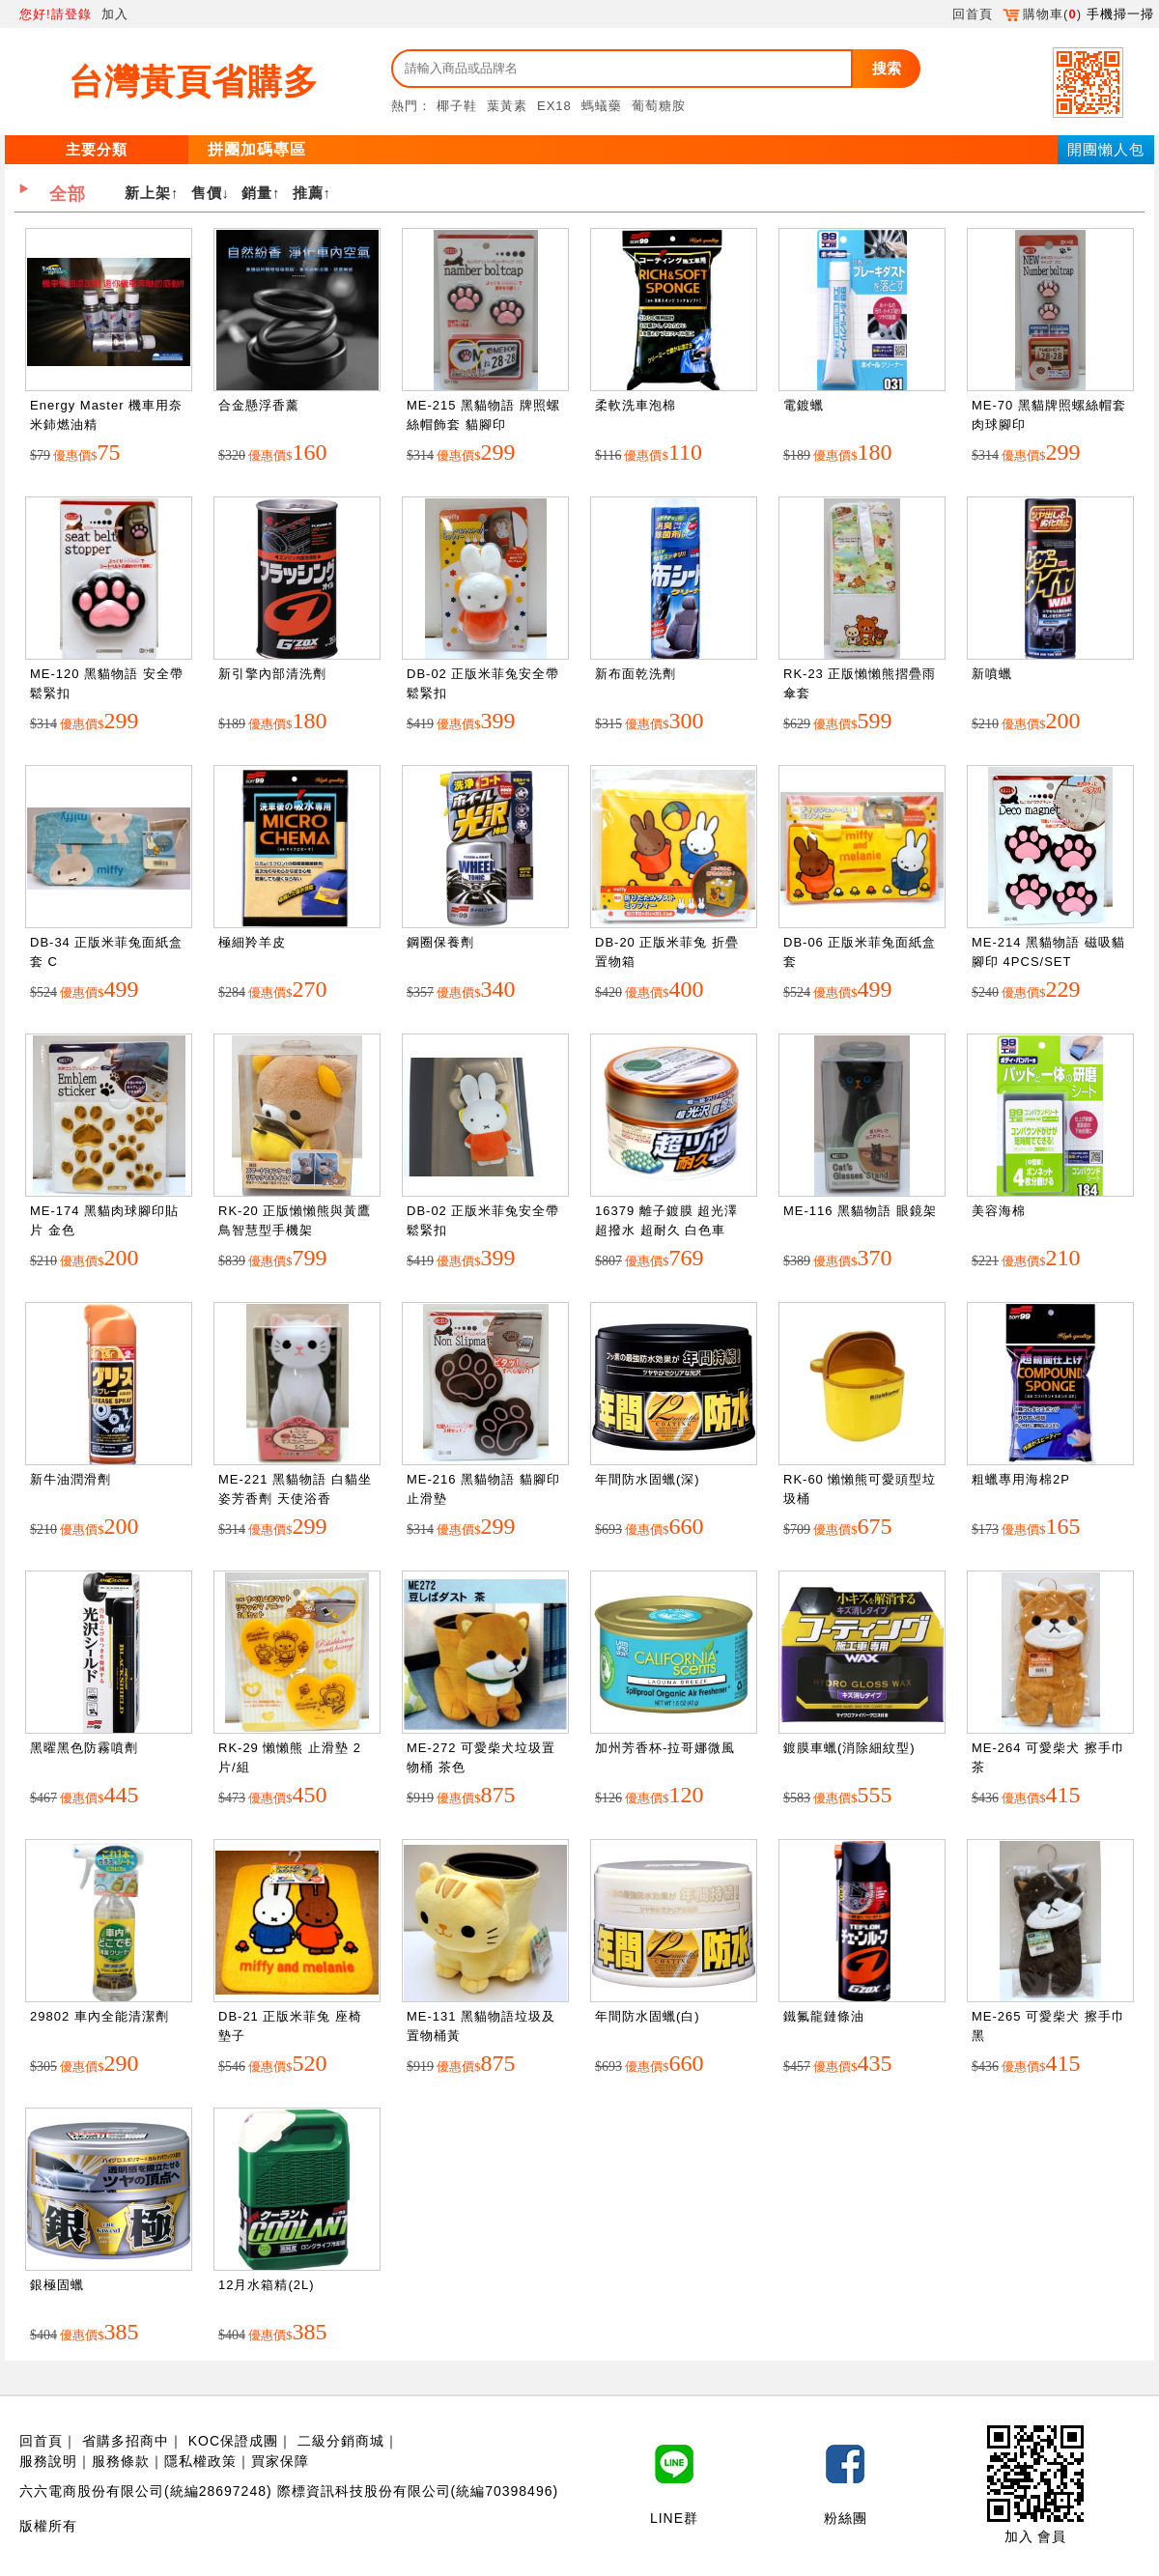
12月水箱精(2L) (266, 2285)
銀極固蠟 (57, 2285)
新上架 (148, 192)
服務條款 (121, 2461)
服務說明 (48, 2461)
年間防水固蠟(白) (647, 2016)
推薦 (308, 192)
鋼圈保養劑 (440, 942)
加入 (114, 14)
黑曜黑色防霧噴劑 (84, 1748)
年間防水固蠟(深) (647, 1479)
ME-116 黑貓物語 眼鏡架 (860, 1210)
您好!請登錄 (55, 14)
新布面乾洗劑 (635, 673)
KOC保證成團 (233, 2441)
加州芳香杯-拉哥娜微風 (665, 1748)
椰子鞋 (457, 106)
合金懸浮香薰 (258, 405)
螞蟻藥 (601, 106)
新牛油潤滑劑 (70, 1479)
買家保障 (280, 2461)
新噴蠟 (992, 673)
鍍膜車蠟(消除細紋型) (849, 1748)
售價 (206, 192)
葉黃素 (507, 106)
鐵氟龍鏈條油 (823, 2016)
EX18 (554, 106)
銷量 (256, 192)
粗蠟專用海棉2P (1021, 1479)
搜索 (886, 68)
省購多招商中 (125, 2441)
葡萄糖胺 (659, 106)
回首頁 (972, 14)
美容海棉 (999, 1210)
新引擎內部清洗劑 (272, 673)
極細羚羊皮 (252, 942)
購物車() (1042, 14)
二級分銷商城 (340, 2441)
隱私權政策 (200, 2461)
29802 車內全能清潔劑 (99, 2016)
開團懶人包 (1106, 149)
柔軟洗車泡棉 (635, 405)
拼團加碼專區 (257, 149)
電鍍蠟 (803, 405)
